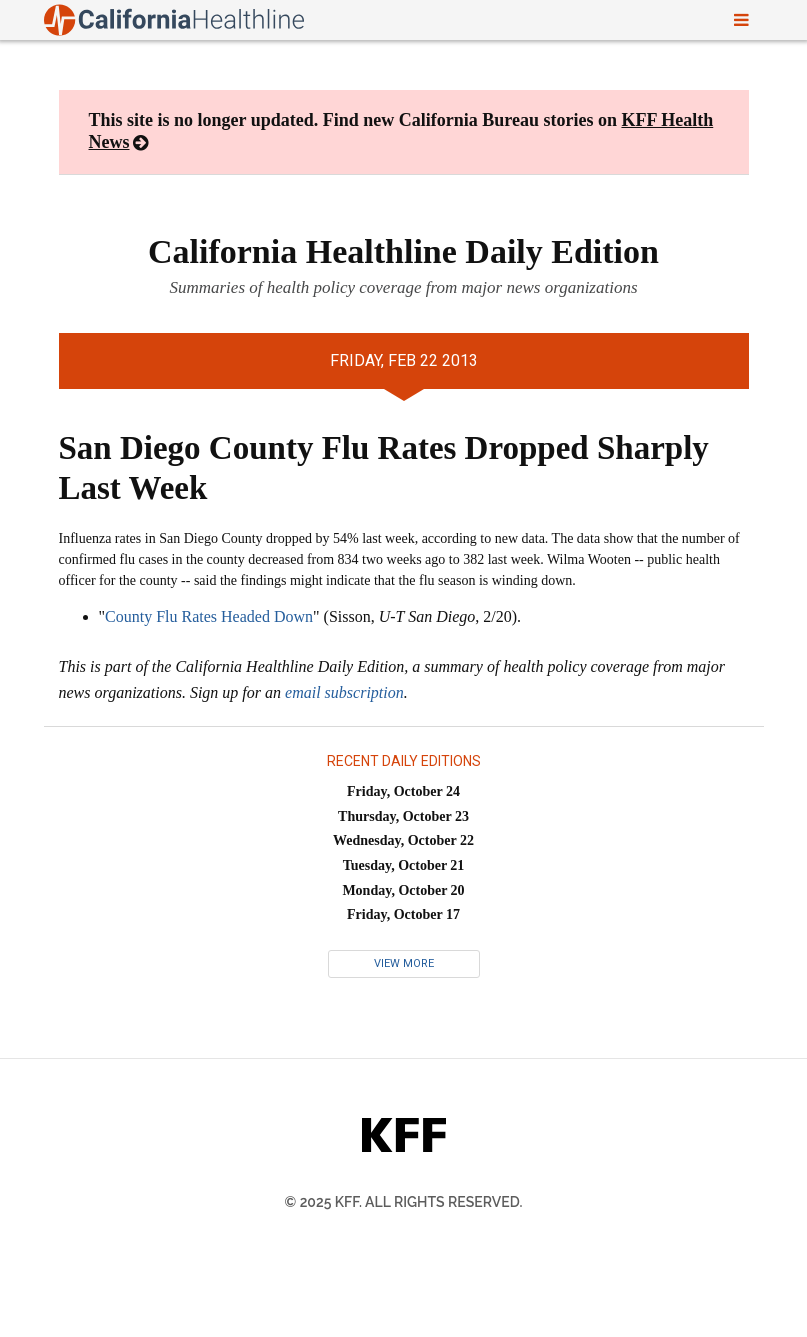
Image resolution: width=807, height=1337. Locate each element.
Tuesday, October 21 (404, 865)
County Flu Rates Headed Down (209, 616)
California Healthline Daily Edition (403, 251)
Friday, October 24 (403, 791)
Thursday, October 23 (403, 816)
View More (404, 963)
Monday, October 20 (403, 890)
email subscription (344, 692)
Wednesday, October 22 (403, 840)
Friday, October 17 (403, 914)
